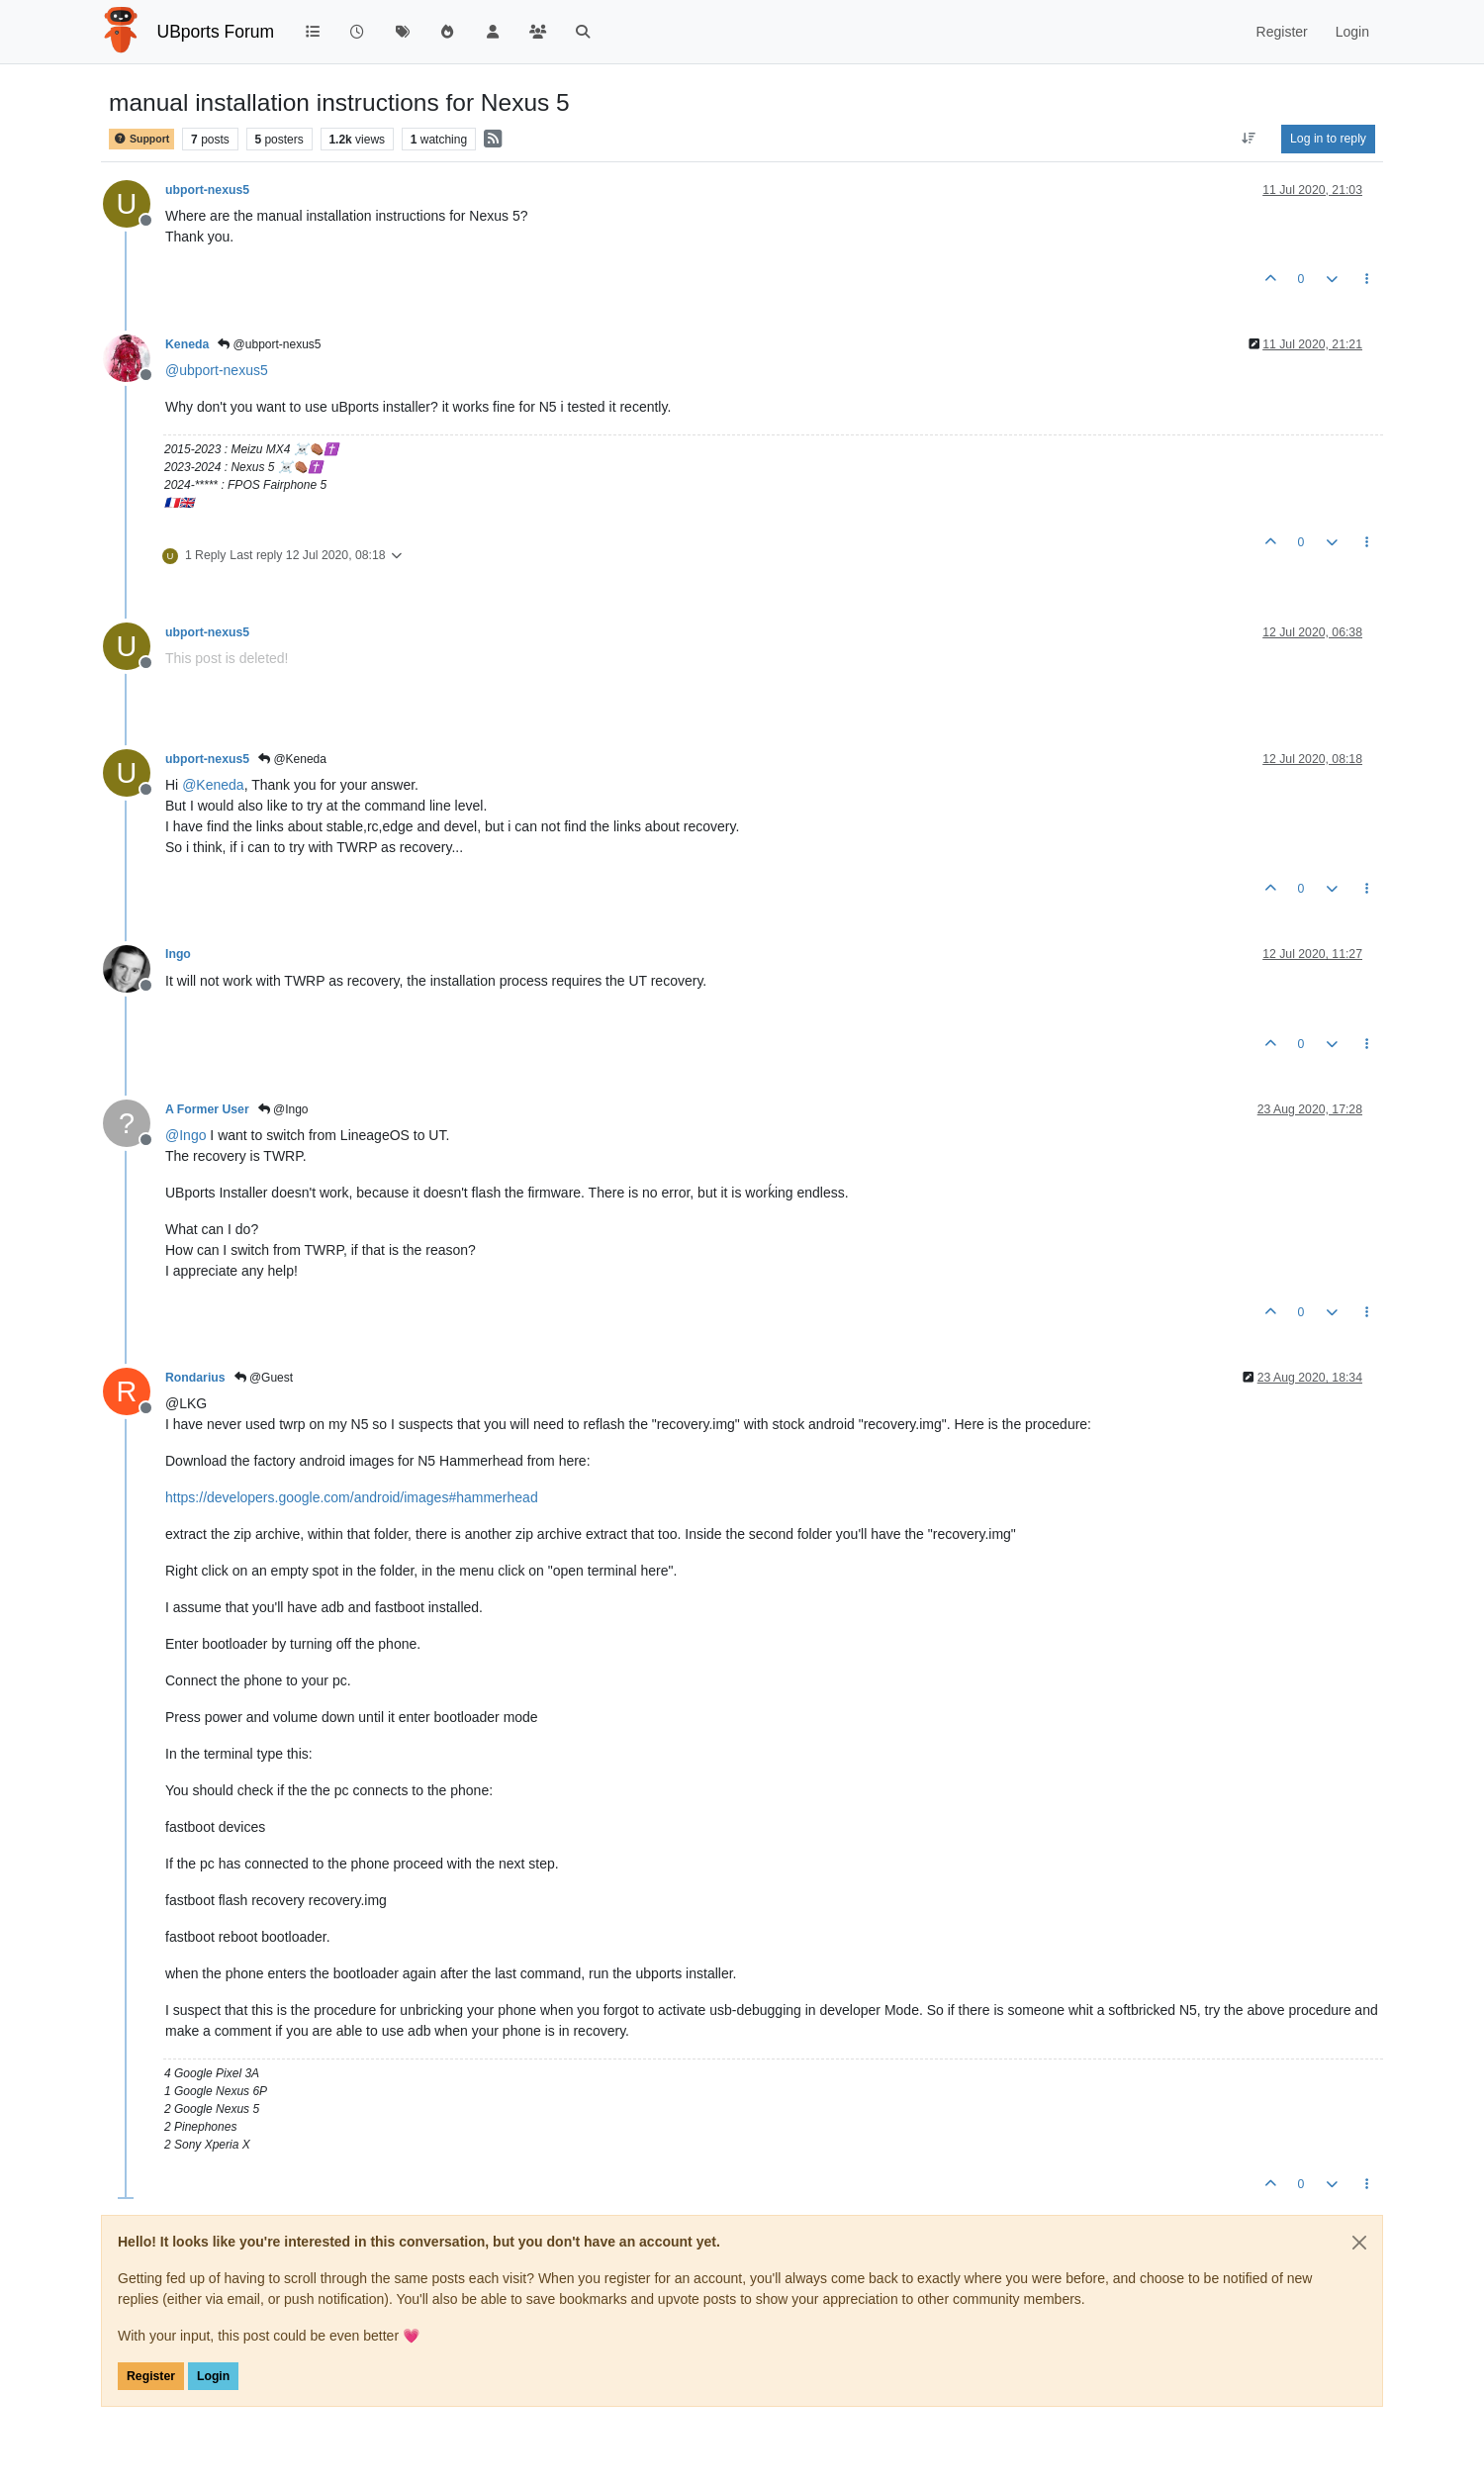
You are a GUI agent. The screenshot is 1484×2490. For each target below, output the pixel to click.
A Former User (207, 1109)
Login (213, 2376)
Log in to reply (1328, 138)
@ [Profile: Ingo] (185, 1135)
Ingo (178, 954)
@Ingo (283, 1109)
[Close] (1359, 2242)
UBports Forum (216, 32)
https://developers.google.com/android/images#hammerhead (351, 1497)
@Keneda (292, 759)
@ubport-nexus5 (269, 344)
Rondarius (195, 1378)
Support (141, 139)
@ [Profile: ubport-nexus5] (216, 370)
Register (151, 2376)
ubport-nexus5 (207, 190)
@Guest (264, 1378)
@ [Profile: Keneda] (213, 785)
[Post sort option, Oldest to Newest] (1249, 138)
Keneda (187, 344)
